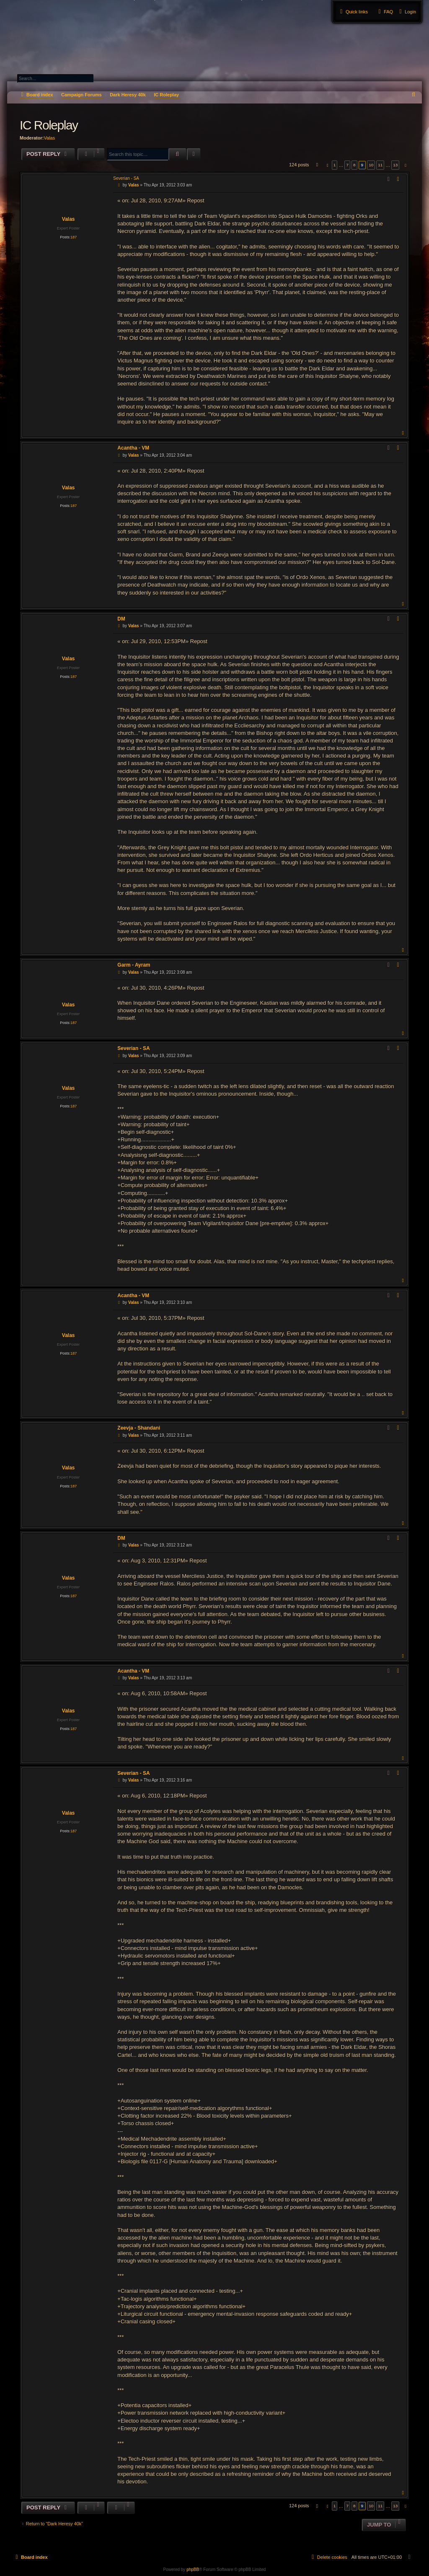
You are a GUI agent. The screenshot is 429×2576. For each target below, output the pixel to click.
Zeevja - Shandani (138, 1428)
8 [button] (354, 165)
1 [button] (334, 165)
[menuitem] (406, 12)
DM (121, 619)
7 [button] (347, 165)
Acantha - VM (133, 448)
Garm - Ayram (133, 965)
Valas (49, 137)
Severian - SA (126, 178)
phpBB (192, 2569)
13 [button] (395, 165)
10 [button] (371, 165)
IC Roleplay (166, 94)
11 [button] (380, 165)
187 (73, 237)
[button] (316, 165)
